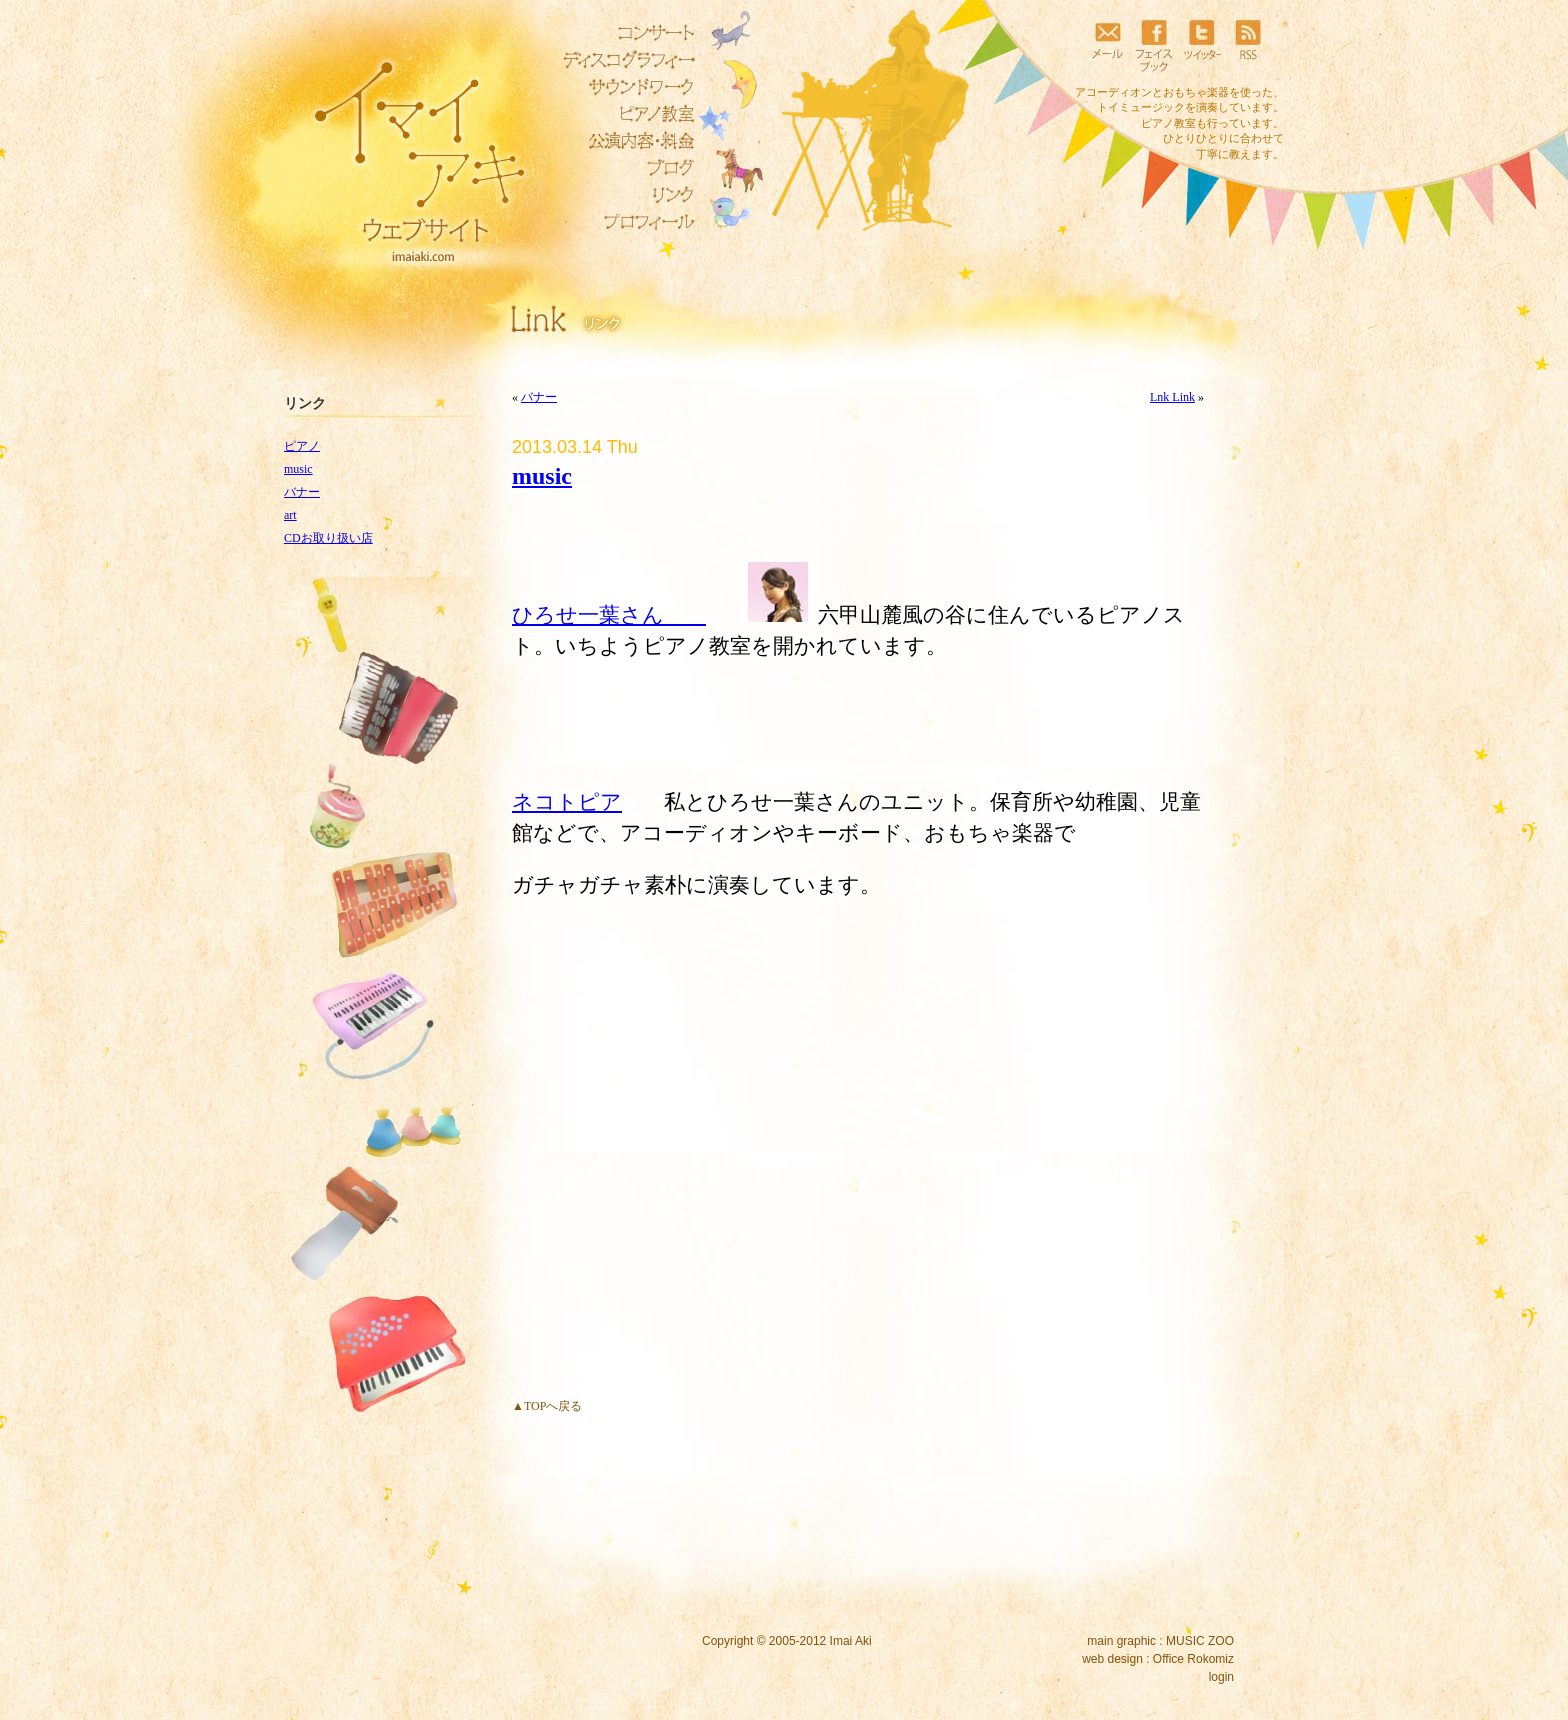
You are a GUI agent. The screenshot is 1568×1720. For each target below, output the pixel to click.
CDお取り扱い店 (328, 538)
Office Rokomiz (1193, 1659)
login (1221, 1677)
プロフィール (624, 222)
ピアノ (302, 446)
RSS (1248, 45)
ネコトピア (567, 801)
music (298, 469)
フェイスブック (1154, 45)
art (290, 515)
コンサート (624, 33)
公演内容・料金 (624, 141)
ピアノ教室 (624, 114)
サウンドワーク (624, 87)
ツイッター (1201, 45)
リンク (624, 195)
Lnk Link (1172, 397)
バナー (302, 492)
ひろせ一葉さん (609, 614)
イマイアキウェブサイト (406, 150)
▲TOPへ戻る (547, 1406)
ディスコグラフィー (624, 60)
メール (1107, 45)
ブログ (624, 168)
